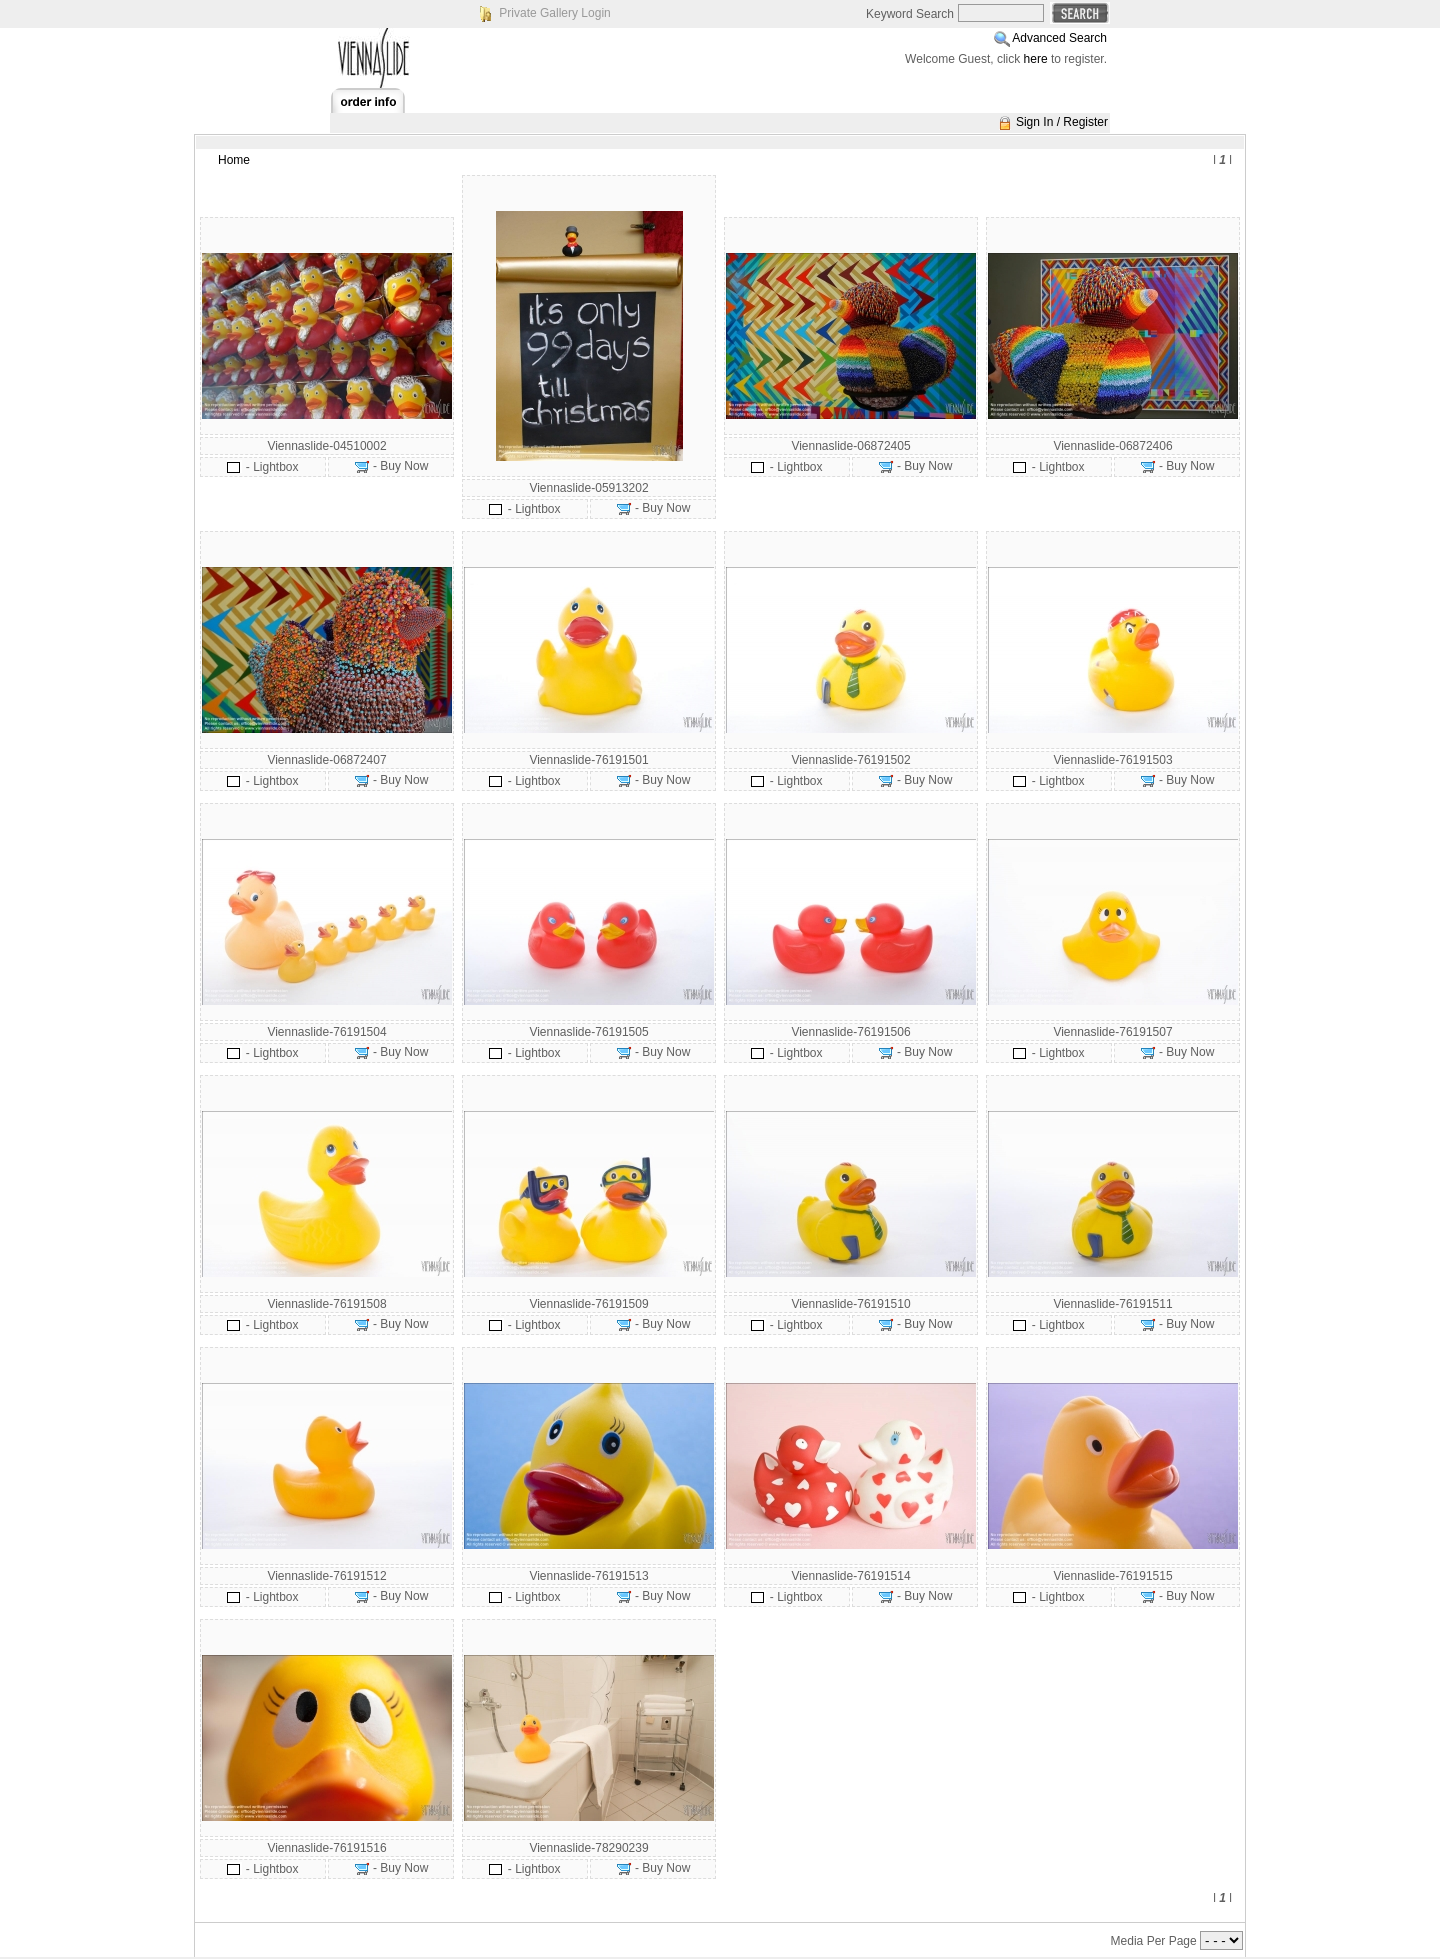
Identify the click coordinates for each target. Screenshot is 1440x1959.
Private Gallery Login (554, 13)
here (1036, 59)
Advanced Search (1059, 38)
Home (234, 160)
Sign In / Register (1062, 122)
